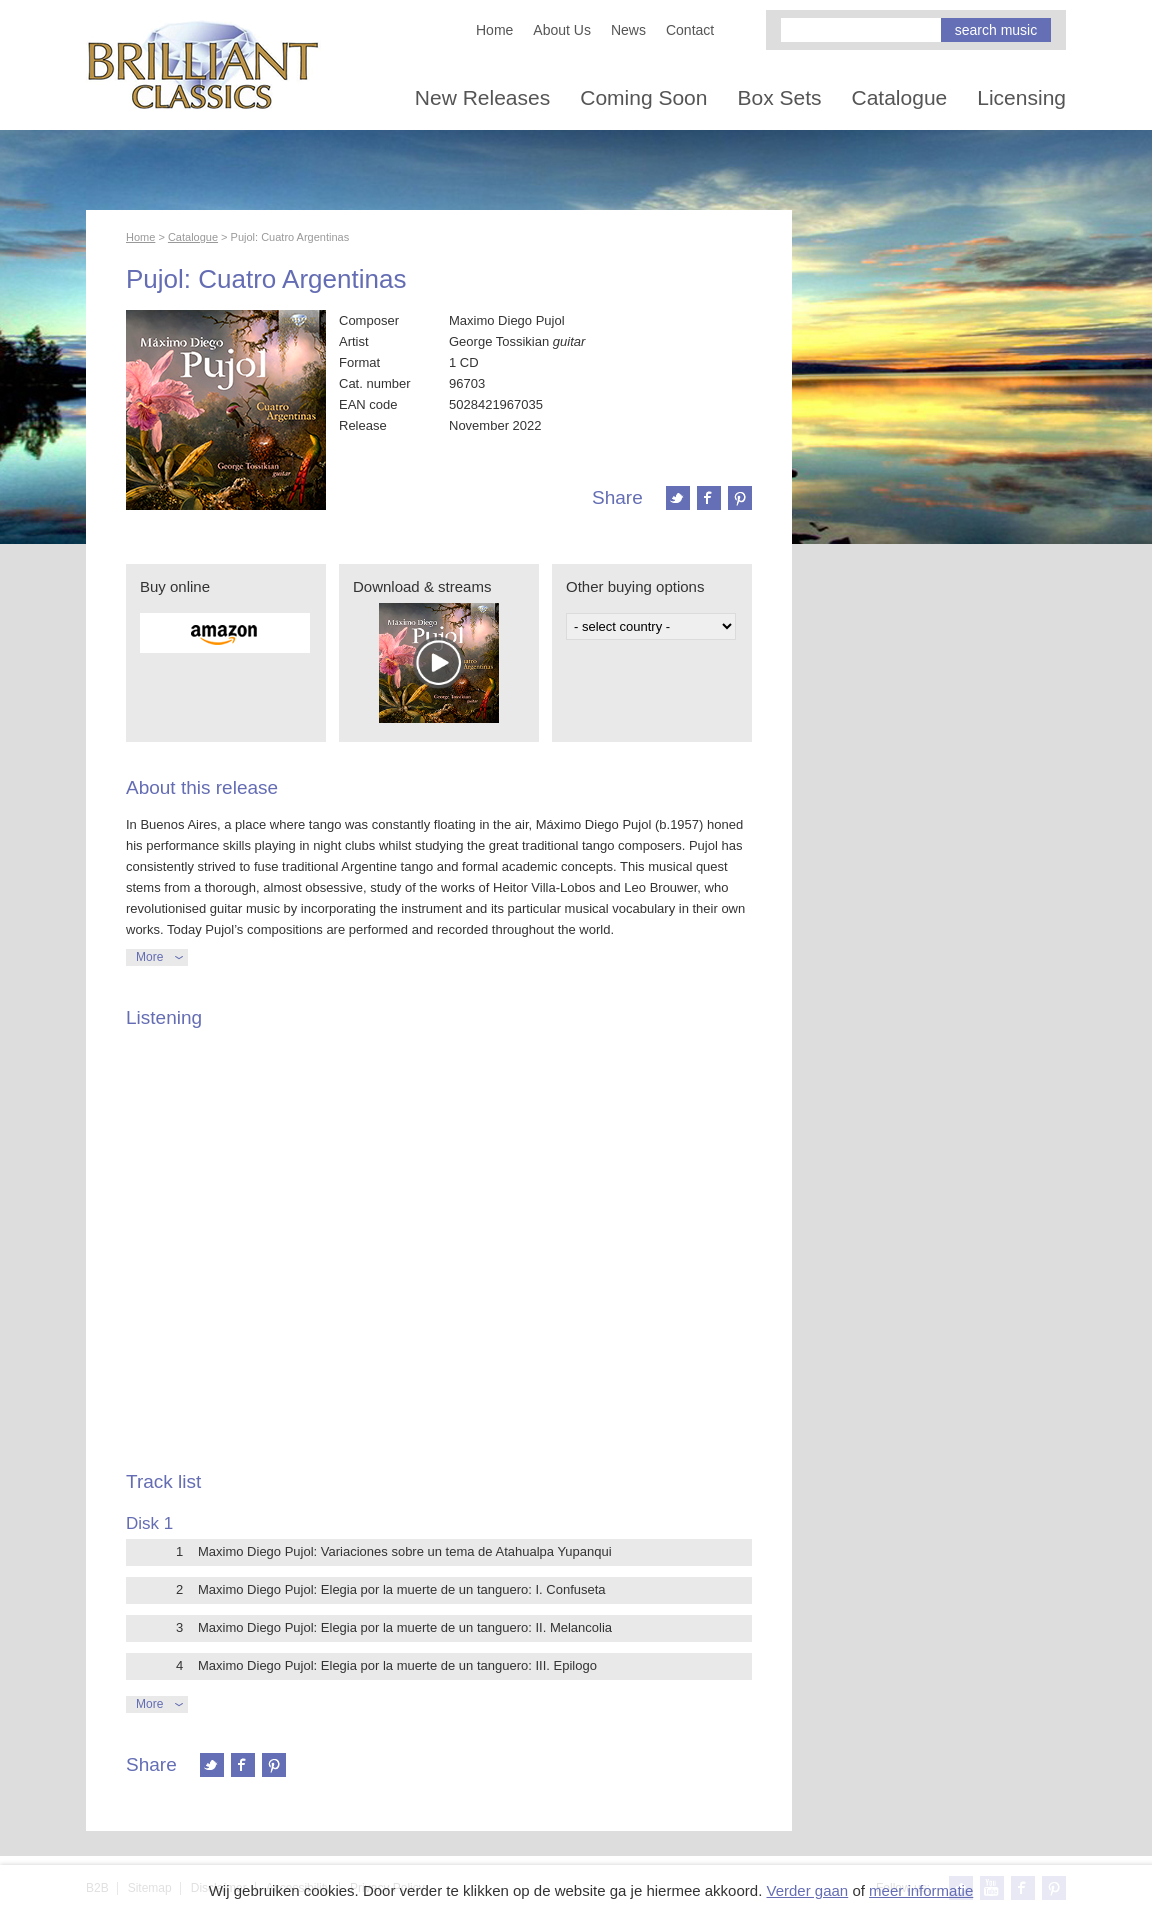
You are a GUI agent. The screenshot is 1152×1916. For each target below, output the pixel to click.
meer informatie (921, 1890)
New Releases (482, 97)
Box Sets (779, 97)
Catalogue (900, 97)
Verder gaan (807, 1890)
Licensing (1021, 97)
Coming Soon (643, 97)
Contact (690, 30)
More (149, 957)
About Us (562, 30)
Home (494, 30)
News (628, 30)
